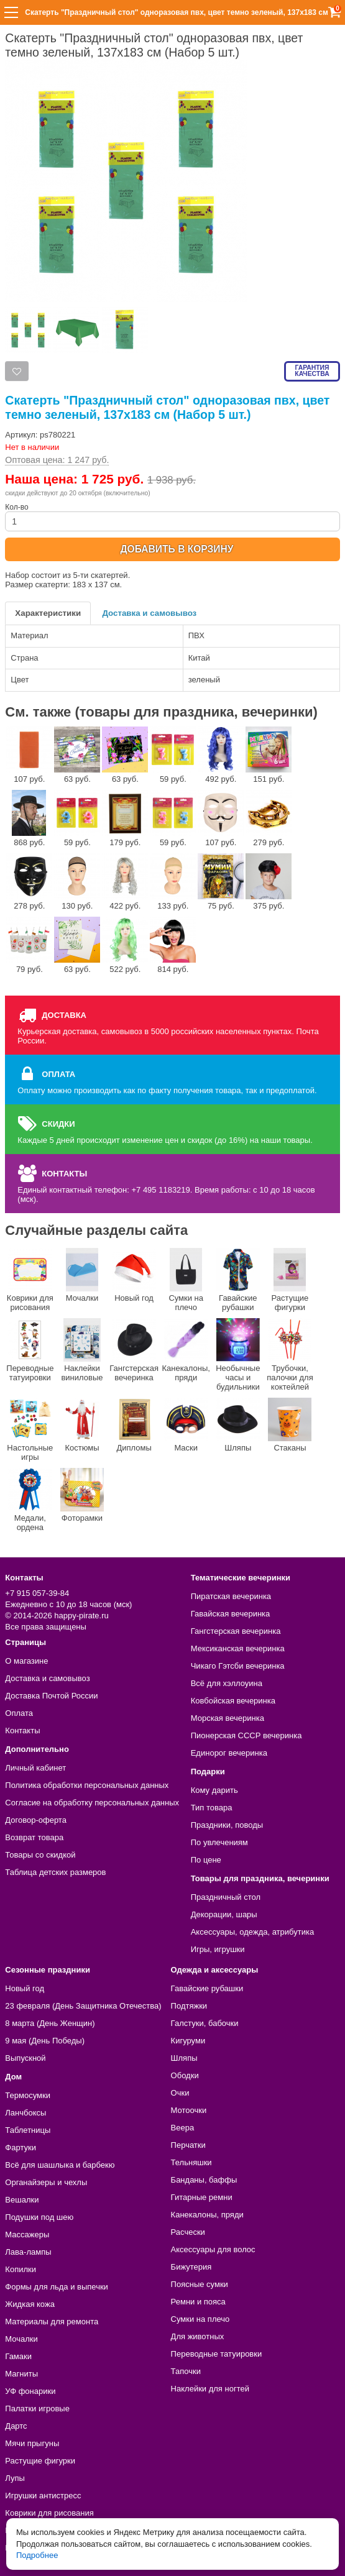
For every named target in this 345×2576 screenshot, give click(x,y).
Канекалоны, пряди (186, 1350)
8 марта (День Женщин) (49, 2023)
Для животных (197, 2336)
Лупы (15, 2478)
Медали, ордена (30, 1500)
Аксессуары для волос (213, 2249)
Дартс (16, 2426)
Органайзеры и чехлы (46, 2182)
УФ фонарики (30, 2391)
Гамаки (18, 2356)
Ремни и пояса (198, 2301)
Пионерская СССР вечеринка (246, 1735)
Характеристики (48, 613)
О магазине (26, 1661)
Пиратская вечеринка (231, 1596)
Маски (186, 1425)
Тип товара (211, 1807)
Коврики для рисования (30, 1280)
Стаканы (289, 1425)
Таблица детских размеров (55, 1872)
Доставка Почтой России (51, 1695)
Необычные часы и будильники (238, 1354)
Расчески (188, 2232)
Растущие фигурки (289, 1280)
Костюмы (82, 1425)
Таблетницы (27, 2130)
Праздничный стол (225, 1897)
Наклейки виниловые (82, 1350)
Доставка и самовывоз (149, 613)
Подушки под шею (39, 2217)
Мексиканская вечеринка (238, 1648)
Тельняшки (191, 2162)
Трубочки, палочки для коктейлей (290, 1354)
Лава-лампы (28, 2252)
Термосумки (27, 2095)
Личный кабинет (35, 1767)
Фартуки (20, 2147)
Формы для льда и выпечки (56, 2286)
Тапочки (186, 2371)
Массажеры (27, 2234)
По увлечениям (219, 1842)
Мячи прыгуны (32, 2443)
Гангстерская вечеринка (134, 1350)
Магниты (21, 2373)
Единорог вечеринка (229, 1753)
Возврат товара (34, 1837)
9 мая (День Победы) (45, 2040)
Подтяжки (189, 2005)
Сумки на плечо (186, 1280)
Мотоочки (189, 2110)
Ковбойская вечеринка (233, 1700)
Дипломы (134, 1425)
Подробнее (37, 2555)
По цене (206, 1859)
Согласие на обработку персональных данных (92, 1802)
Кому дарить (214, 1790)
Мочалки (82, 1275)
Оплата (19, 1713)
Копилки (20, 2269)
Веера (183, 2127)
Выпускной (25, 2058)
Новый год (134, 1275)
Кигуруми (188, 2040)
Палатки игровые (37, 2408)
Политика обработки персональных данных (86, 1785)
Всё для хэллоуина (226, 1683)
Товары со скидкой (40, 1854)
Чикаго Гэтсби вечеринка (238, 1666)
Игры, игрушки (218, 1949)
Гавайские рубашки (238, 1280)
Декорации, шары (224, 1914)
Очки (180, 2092)
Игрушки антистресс (43, 2495)
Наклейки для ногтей (210, 2388)
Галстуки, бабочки (205, 2023)
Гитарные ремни (201, 2197)
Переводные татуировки (29, 1350)
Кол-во (172, 517)
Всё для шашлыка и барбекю (59, 2165)
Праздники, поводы (227, 1825)
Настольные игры (30, 1430)
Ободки (185, 2075)
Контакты (22, 1730)
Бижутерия (191, 2266)
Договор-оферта (36, 1820)
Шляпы (238, 1425)
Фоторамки (82, 1495)
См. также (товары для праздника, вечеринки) (161, 712)
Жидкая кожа (30, 2304)
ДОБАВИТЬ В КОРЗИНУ (176, 549)
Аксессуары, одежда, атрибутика (252, 1932)
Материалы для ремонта (51, 2321)
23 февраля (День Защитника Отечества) (83, 2005)
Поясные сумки (199, 2284)
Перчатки (188, 2145)
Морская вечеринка (227, 1718)
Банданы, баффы (204, 2179)
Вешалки (22, 2199)
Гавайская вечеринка (230, 1613)
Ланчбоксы (25, 2112)
